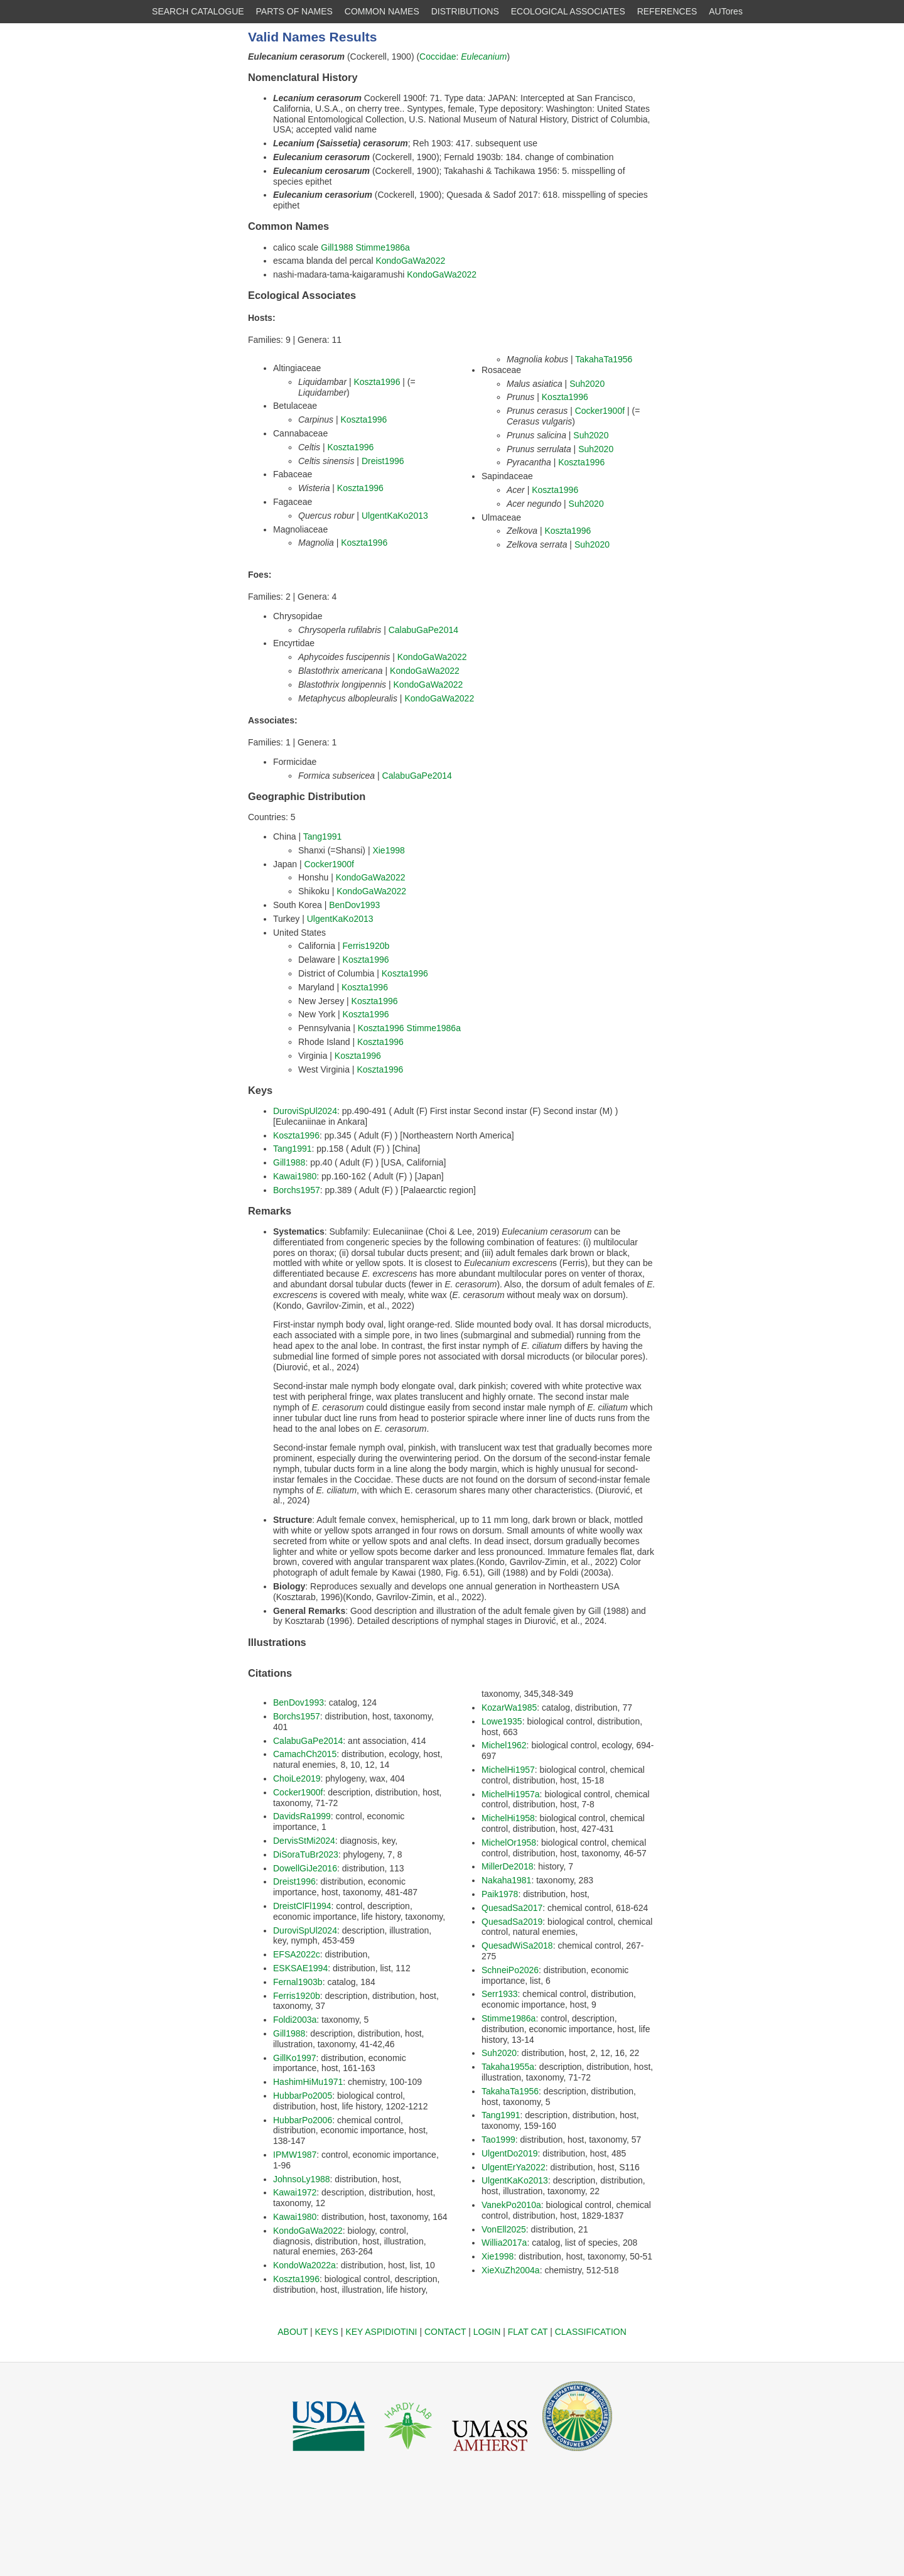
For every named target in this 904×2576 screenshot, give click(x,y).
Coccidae (437, 56)
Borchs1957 (296, 1190)
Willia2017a (504, 2243)
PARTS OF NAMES (294, 11)
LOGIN (487, 2332)
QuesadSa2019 (512, 1922)
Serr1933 (500, 1994)
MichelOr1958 (509, 1842)
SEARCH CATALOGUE (198, 11)
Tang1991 (322, 836)
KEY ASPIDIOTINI (381, 2332)
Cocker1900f (600, 411)
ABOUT (292, 2332)
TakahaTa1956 (603, 359)
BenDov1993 (354, 905)
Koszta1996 (376, 382)
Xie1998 (388, 850)
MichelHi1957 (508, 1770)
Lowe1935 (502, 1721)
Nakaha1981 (506, 1880)
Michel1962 (504, 1745)
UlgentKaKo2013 (395, 516)
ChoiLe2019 (297, 1778)
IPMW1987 (294, 2155)
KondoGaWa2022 (410, 261)
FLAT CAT (528, 2332)
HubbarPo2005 (302, 2096)
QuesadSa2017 (512, 1908)
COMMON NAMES (382, 11)
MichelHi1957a (511, 1794)
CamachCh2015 (304, 1754)
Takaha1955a (508, 2067)
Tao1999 (498, 2140)
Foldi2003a (294, 2020)
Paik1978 (500, 1894)
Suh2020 (587, 384)
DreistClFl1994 (302, 1906)
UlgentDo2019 (510, 2153)
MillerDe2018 (507, 1866)
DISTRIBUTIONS (465, 11)
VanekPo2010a (511, 2205)
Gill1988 (337, 247)
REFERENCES (667, 11)
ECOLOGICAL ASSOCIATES (568, 11)
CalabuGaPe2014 (423, 630)
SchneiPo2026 (510, 1970)
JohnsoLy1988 (301, 2179)
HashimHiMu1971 (308, 2082)
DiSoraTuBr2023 (305, 1854)
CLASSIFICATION (591, 2332)
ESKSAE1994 (300, 1968)
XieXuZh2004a (511, 2270)
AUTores (726, 11)
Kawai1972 (294, 2192)
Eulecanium (484, 56)
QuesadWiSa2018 (517, 1945)
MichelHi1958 (508, 1818)
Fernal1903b (298, 1982)
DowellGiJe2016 (305, 1868)
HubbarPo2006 (302, 2120)
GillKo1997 (294, 2058)
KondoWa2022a (304, 2265)
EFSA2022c (296, 1954)
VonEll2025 (504, 2229)
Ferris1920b (366, 946)
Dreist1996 (383, 461)
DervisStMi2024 (304, 1841)
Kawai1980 (294, 1176)
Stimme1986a (383, 247)
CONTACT (445, 2332)
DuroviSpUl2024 (305, 1111)
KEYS (326, 2332)
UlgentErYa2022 (514, 2167)
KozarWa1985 (509, 1707)
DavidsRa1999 (302, 1816)
